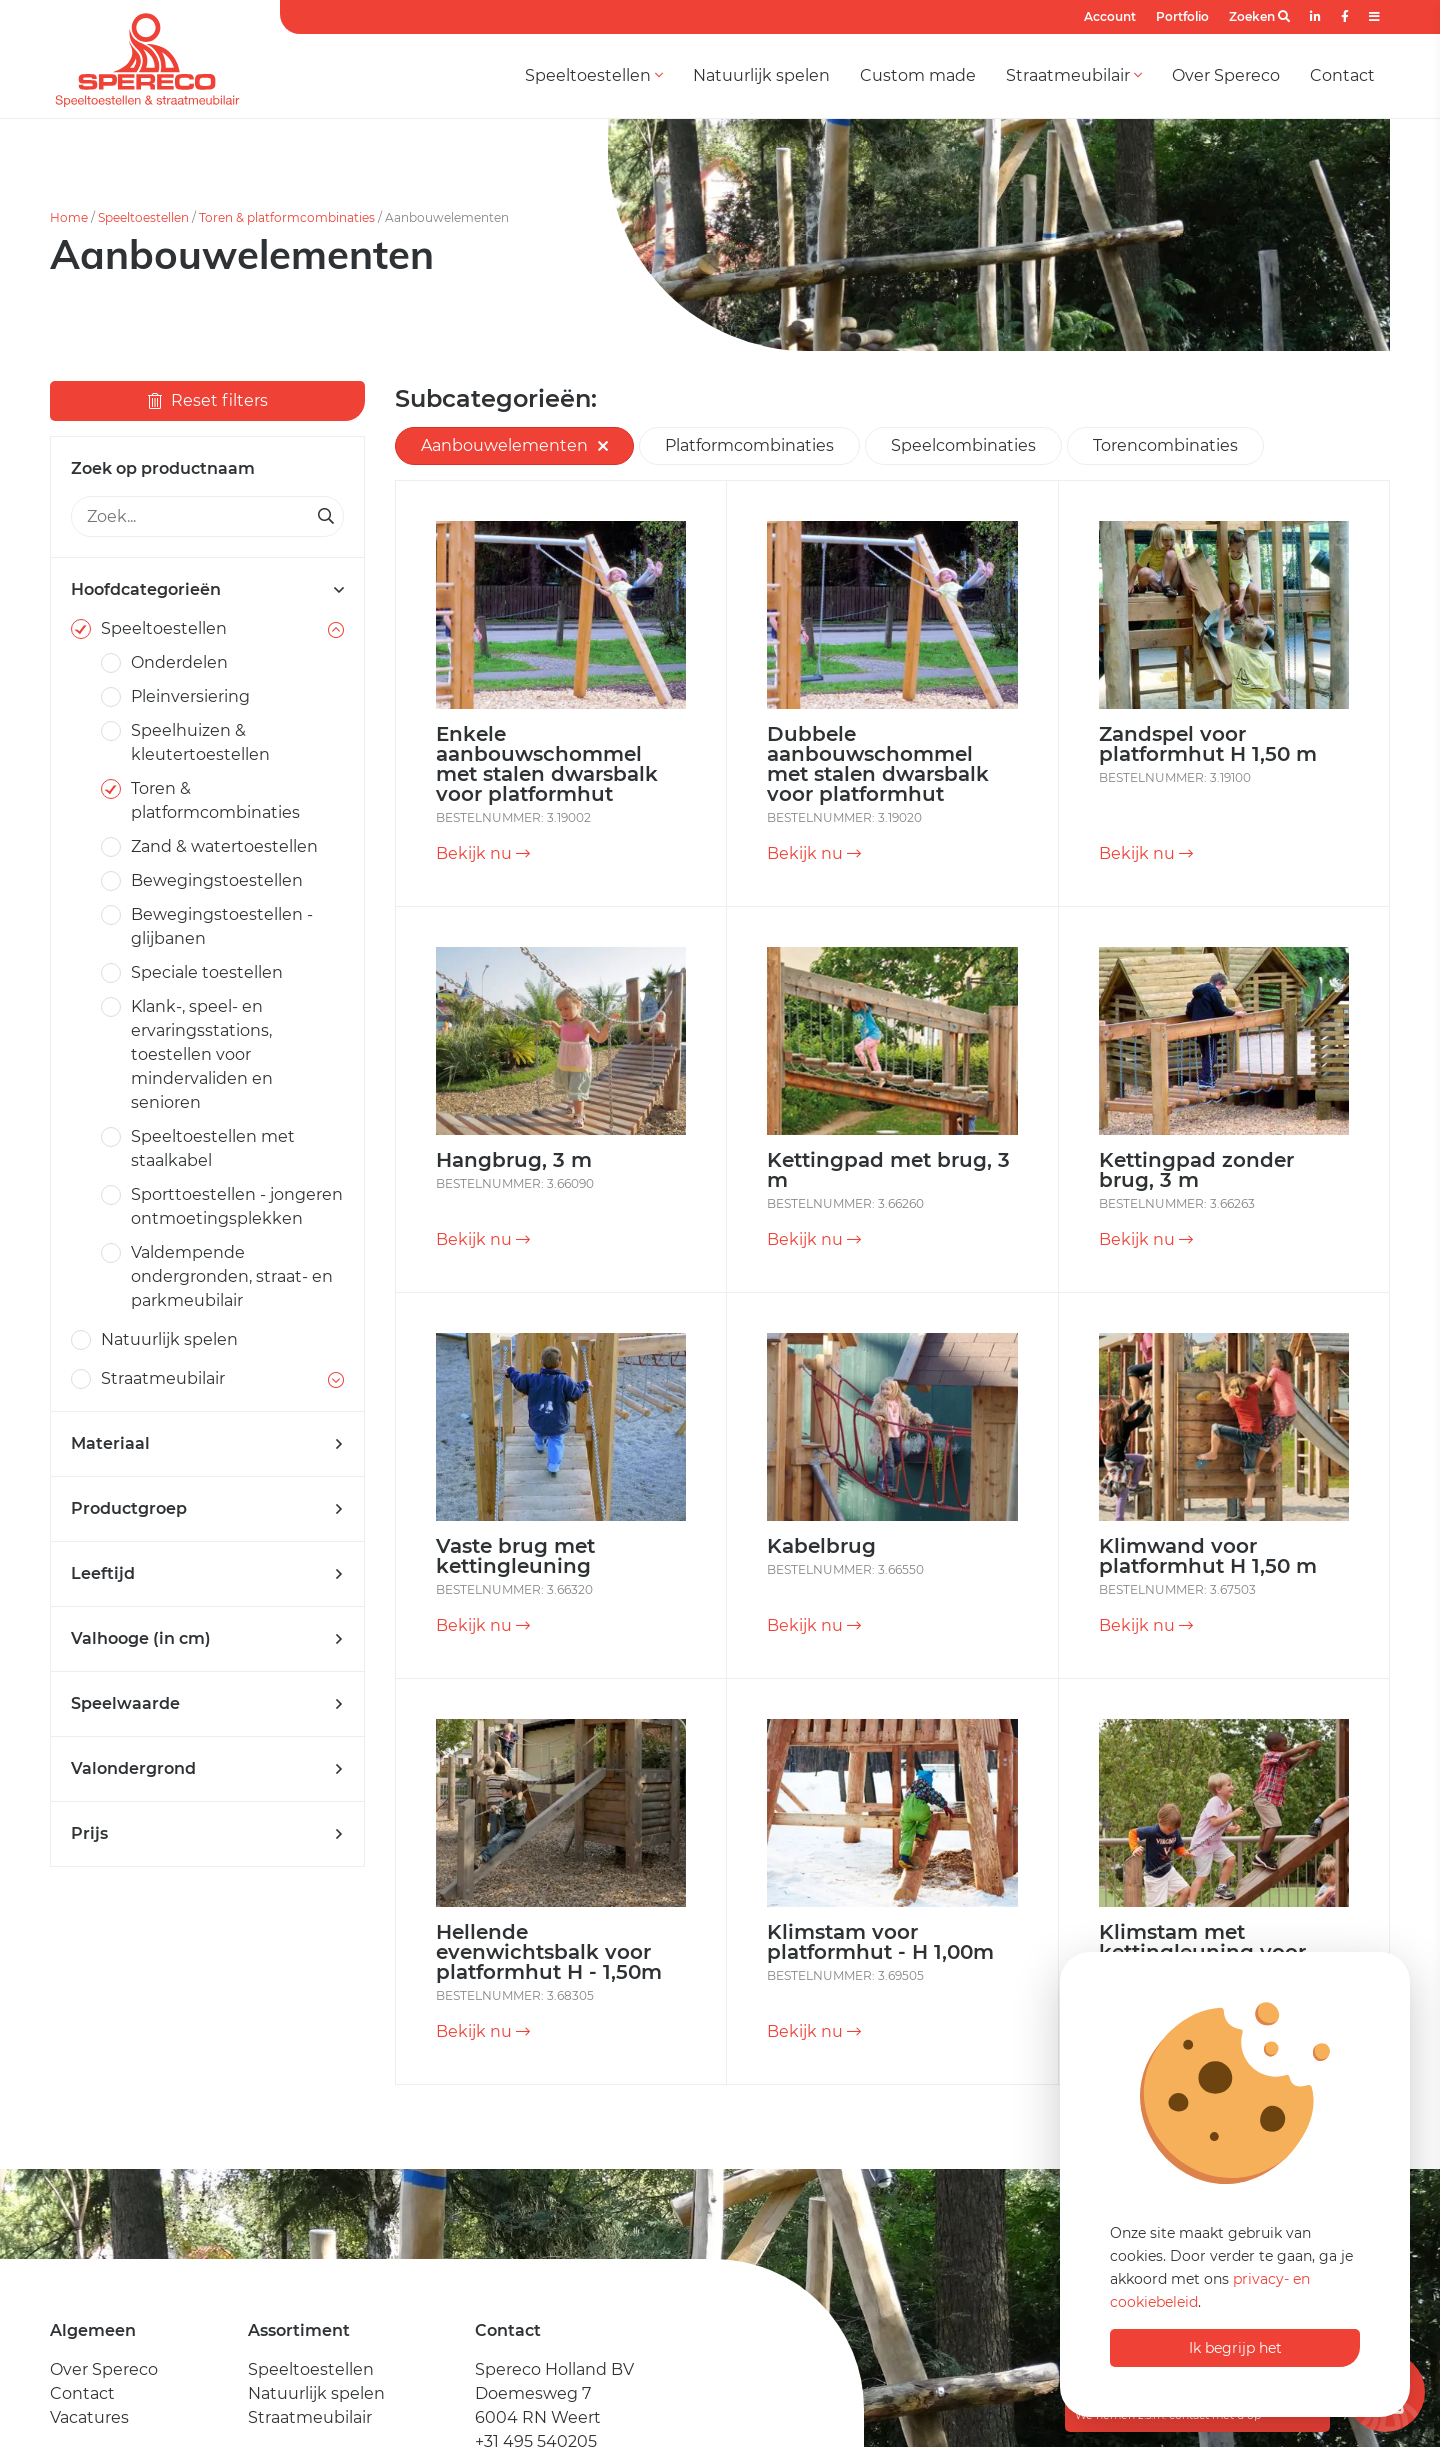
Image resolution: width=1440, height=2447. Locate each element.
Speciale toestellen (207, 972)
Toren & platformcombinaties (287, 217)
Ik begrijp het (1235, 2348)
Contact (1342, 75)
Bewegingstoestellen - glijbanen (222, 926)
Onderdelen (179, 662)
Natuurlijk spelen (761, 75)
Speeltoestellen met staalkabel (213, 1148)
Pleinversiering (190, 696)
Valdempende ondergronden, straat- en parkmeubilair (232, 1276)
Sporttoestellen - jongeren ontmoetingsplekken (237, 1206)
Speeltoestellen (594, 75)
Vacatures (89, 2417)
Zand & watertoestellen (224, 846)
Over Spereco (1226, 75)
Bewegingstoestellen (217, 880)
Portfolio (1182, 16)
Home (69, 217)
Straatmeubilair (1074, 75)
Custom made (918, 75)
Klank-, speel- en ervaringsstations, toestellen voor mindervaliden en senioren (202, 1054)
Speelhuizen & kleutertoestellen (200, 742)
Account (1110, 16)
